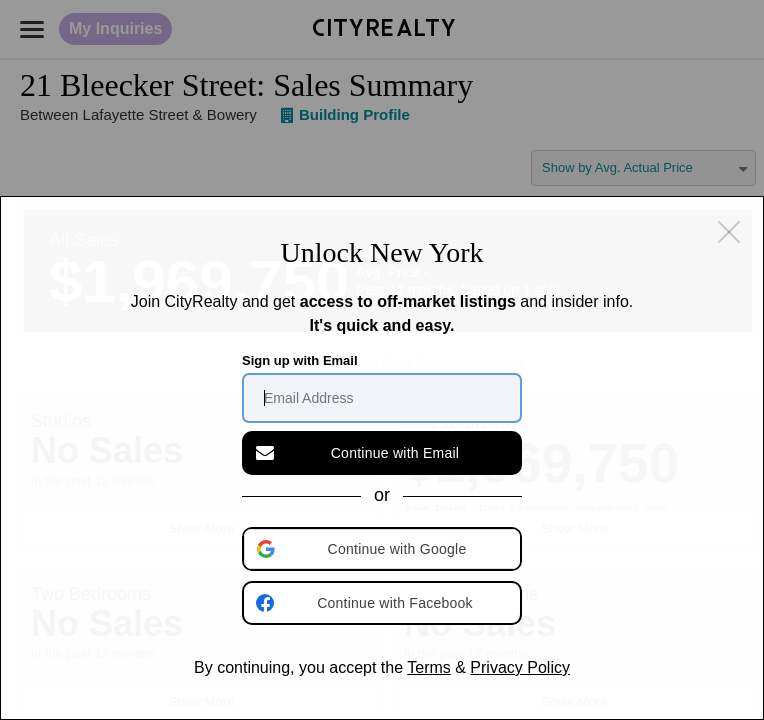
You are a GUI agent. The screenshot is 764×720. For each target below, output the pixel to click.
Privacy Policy (520, 667)
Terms (429, 667)
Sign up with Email (300, 360)
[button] (384, 549)
